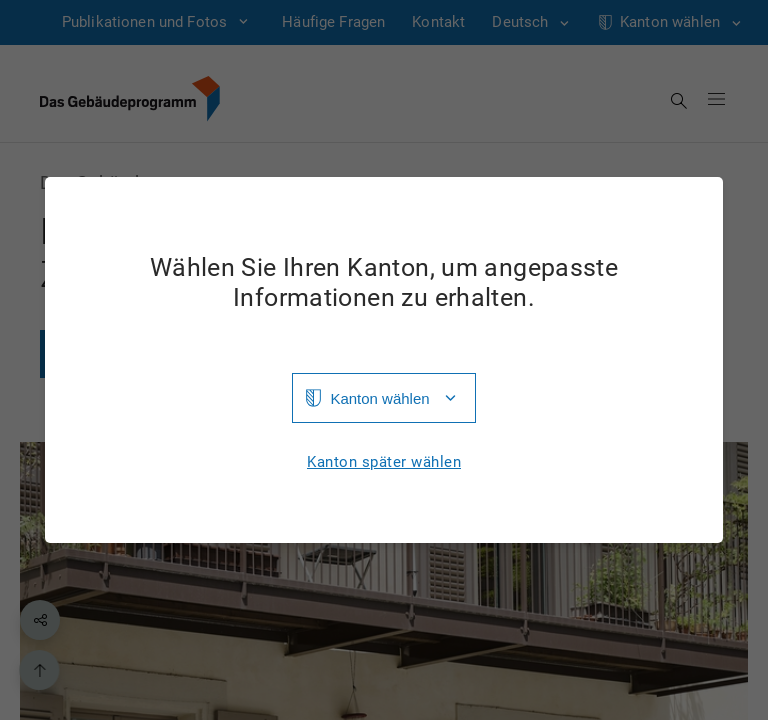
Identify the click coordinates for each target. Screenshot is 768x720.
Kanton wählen (379, 398)
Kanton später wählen (384, 462)
